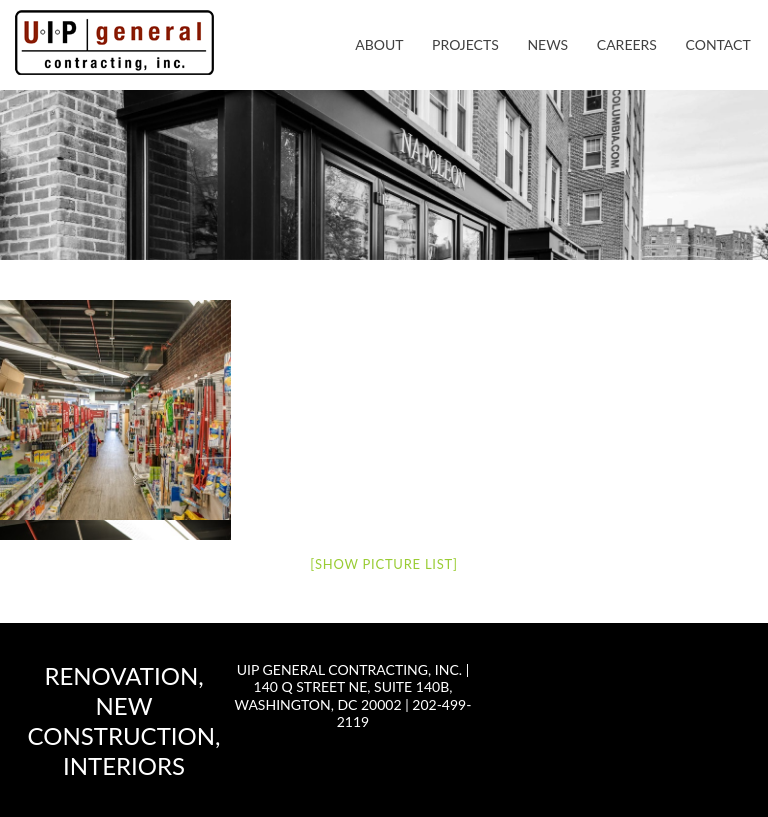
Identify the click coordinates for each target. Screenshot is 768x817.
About (379, 44)
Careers (627, 44)
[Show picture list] (383, 564)
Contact (718, 44)
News (547, 44)
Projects (465, 44)
